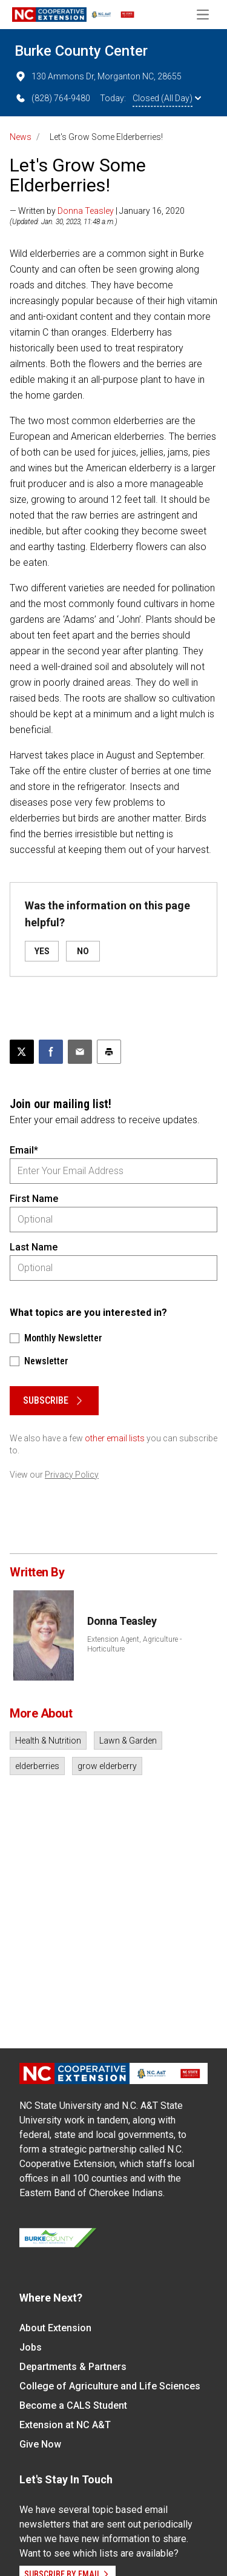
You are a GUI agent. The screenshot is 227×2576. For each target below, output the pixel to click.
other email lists (115, 1438)
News (20, 137)
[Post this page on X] (22, 1052)
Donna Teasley (86, 211)
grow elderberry (107, 1766)
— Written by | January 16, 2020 (97, 211)
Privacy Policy (72, 1474)
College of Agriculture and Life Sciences (109, 2386)
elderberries (37, 1766)
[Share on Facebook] (51, 1052)
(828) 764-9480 (52, 98)
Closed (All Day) (167, 98)
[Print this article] (109, 1052)
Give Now (40, 2444)
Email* (24, 1150)
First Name (34, 1198)
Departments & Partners (73, 2366)
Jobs (30, 2347)
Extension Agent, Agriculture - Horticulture (134, 1644)
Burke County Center (81, 50)
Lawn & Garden (128, 1740)
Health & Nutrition (48, 1740)
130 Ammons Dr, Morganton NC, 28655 (98, 76)
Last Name (34, 1247)
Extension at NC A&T (65, 2425)
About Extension (55, 2328)
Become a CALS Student (73, 2405)
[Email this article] (80, 1052)
